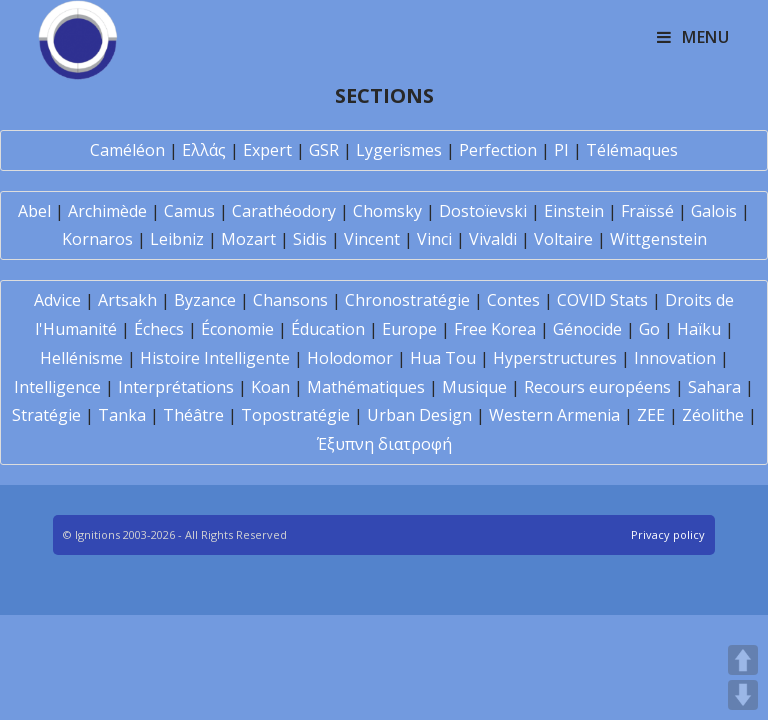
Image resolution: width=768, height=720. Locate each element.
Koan (270, 387)
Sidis (310, 239)
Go (649, 329)
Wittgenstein (658, 239)
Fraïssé (647, 211)
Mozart (248, 239)
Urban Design (419, 415)
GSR (324, 150)
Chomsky (387, 211)
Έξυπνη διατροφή (384, 444)
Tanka (122, 415)
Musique (474, 387)
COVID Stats (602, 300)
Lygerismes (399, 150)
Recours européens (597, 387)
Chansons (290, 300)
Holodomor (350, 358)
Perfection (498, 150)
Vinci (434, 239)
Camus (189, 211)
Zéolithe (713, 415)
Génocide (587, 329)
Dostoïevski (483, 211)
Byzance (205, 300)
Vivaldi (493, 239)
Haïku (699, 329)
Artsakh (127, 300)
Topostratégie (295, 415)
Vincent (372, 239)
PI (561, 150)
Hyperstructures (555, 358)
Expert (267, 150)
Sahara (714, 387)
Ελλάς (204, 150)
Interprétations (176, 387)
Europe (409, 329)
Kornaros (97, 239)
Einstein (574, 211)
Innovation (675, 358)
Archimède (107, 211)
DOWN (743, 695)
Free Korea (495, 329)
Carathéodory (284, 211)
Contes (513, 300)
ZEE (651, 415)
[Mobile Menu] (693, 37)
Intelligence (57, 387)
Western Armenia (554, 415)
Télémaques (632, 150)
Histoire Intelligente (215, 358)
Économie (237, 329)
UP (743, 660)
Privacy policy (668, 534)
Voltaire (563, 239)
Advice (57, 300)
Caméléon (127, 150)
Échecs (159, 329)
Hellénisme (81, 358)
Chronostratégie (407, 300)
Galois (714, 211)
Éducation (328, 329)
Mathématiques (366, 387)
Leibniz (177, 239)
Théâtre (193, 415)
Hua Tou (443, 358)
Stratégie (46, 415)
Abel (34, 211)
